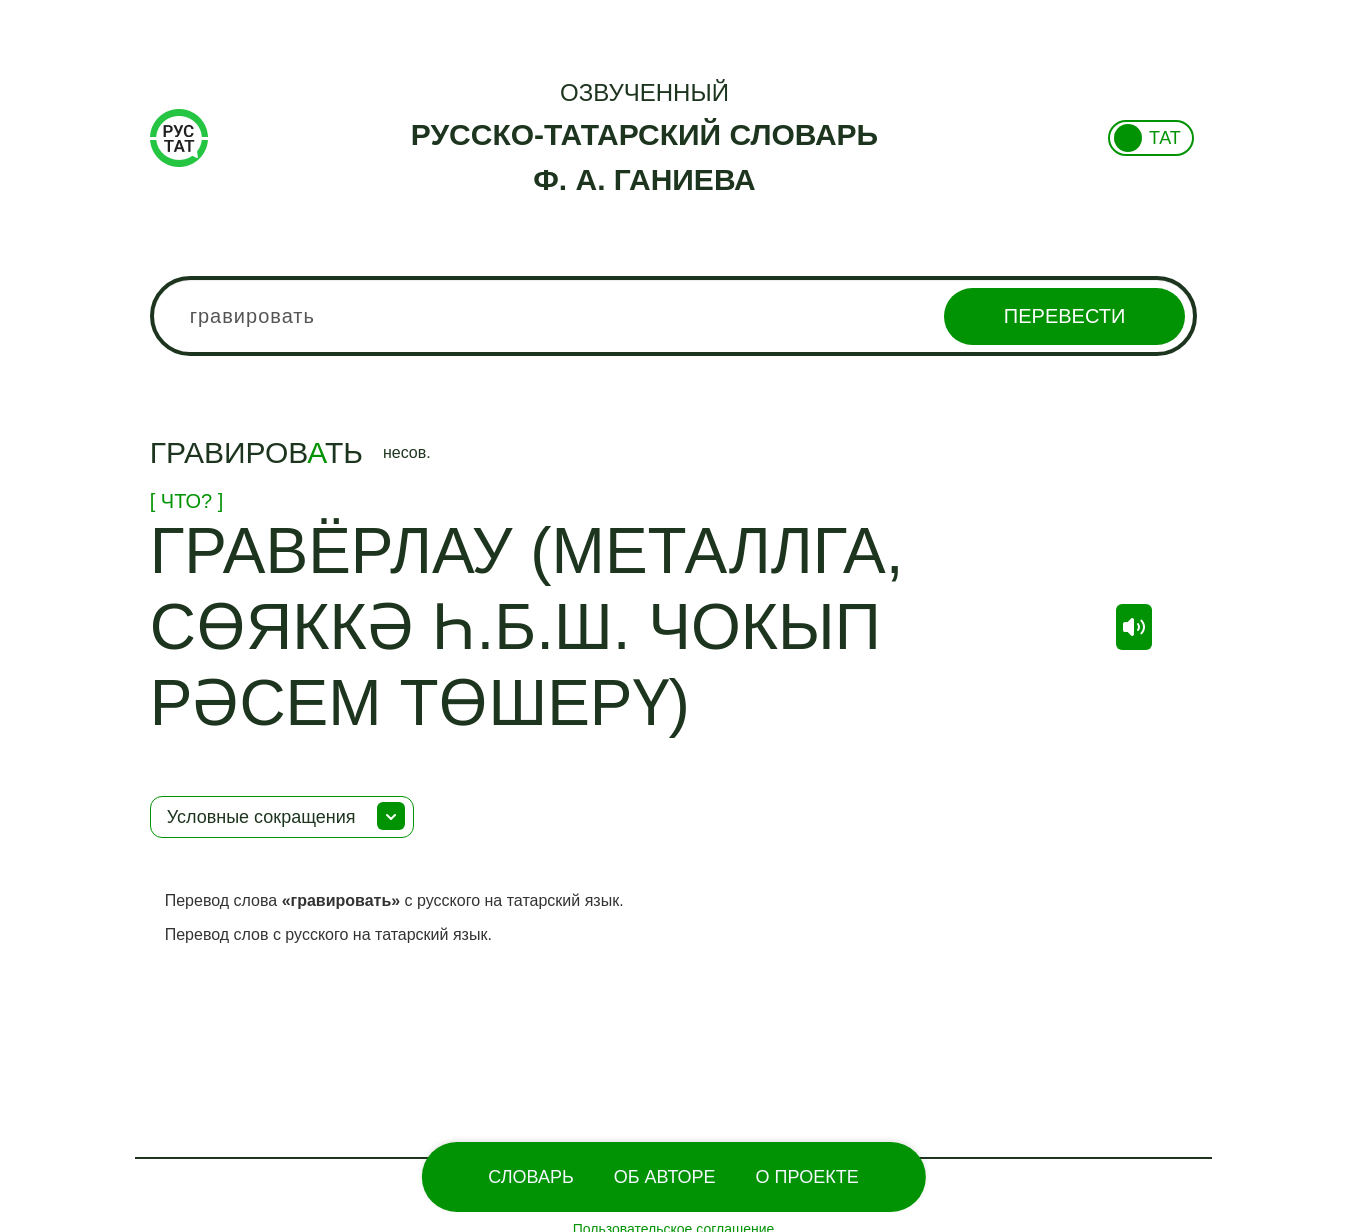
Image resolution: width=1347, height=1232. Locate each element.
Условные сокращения (261, 817)
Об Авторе (665, 1177)
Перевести (1064, 316)
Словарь (530, 1177)
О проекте (807, 1177)
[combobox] (674, 316)
